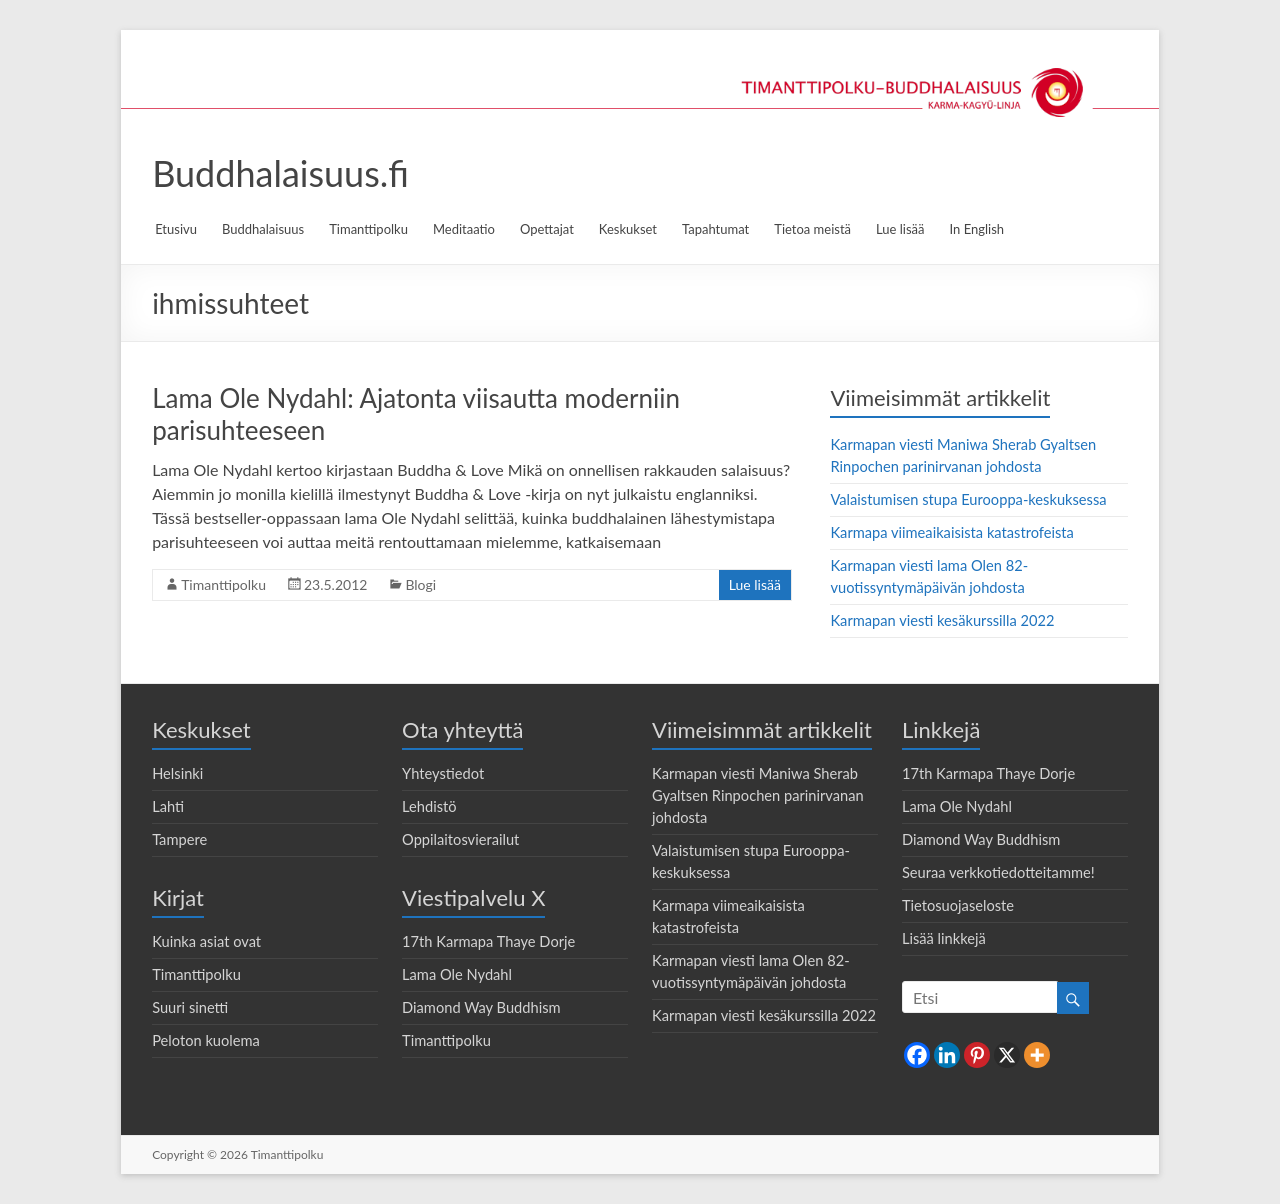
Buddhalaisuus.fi (280, 173)
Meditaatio (464, 229)
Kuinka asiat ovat (206, 941)
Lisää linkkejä (944, 938)
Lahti (168, 806)
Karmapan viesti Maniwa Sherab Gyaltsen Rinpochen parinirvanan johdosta (758, 795)
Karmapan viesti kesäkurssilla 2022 (942, 620)
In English (977, 229)
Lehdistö (429, 806)
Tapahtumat (715, 229)
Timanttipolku (368, 229)
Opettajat (547, 229)
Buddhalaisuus (263, 229)
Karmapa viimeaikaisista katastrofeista (951, 532)
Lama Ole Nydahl (457, 974)
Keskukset (628, 229)
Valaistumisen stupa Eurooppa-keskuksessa (968, 499)
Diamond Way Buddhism (481, 1007)
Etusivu (176, 229)
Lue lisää (900, 229)
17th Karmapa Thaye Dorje (488, 941)
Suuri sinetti (190, 1007)
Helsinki (177, 773)
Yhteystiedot (443, 773)
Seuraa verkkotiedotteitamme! (998, 872)
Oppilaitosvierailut (460, 839)
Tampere (179, 839)
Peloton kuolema (206, 1040)
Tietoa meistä (812, 229)
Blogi (420, 584)
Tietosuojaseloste (958, 905)
